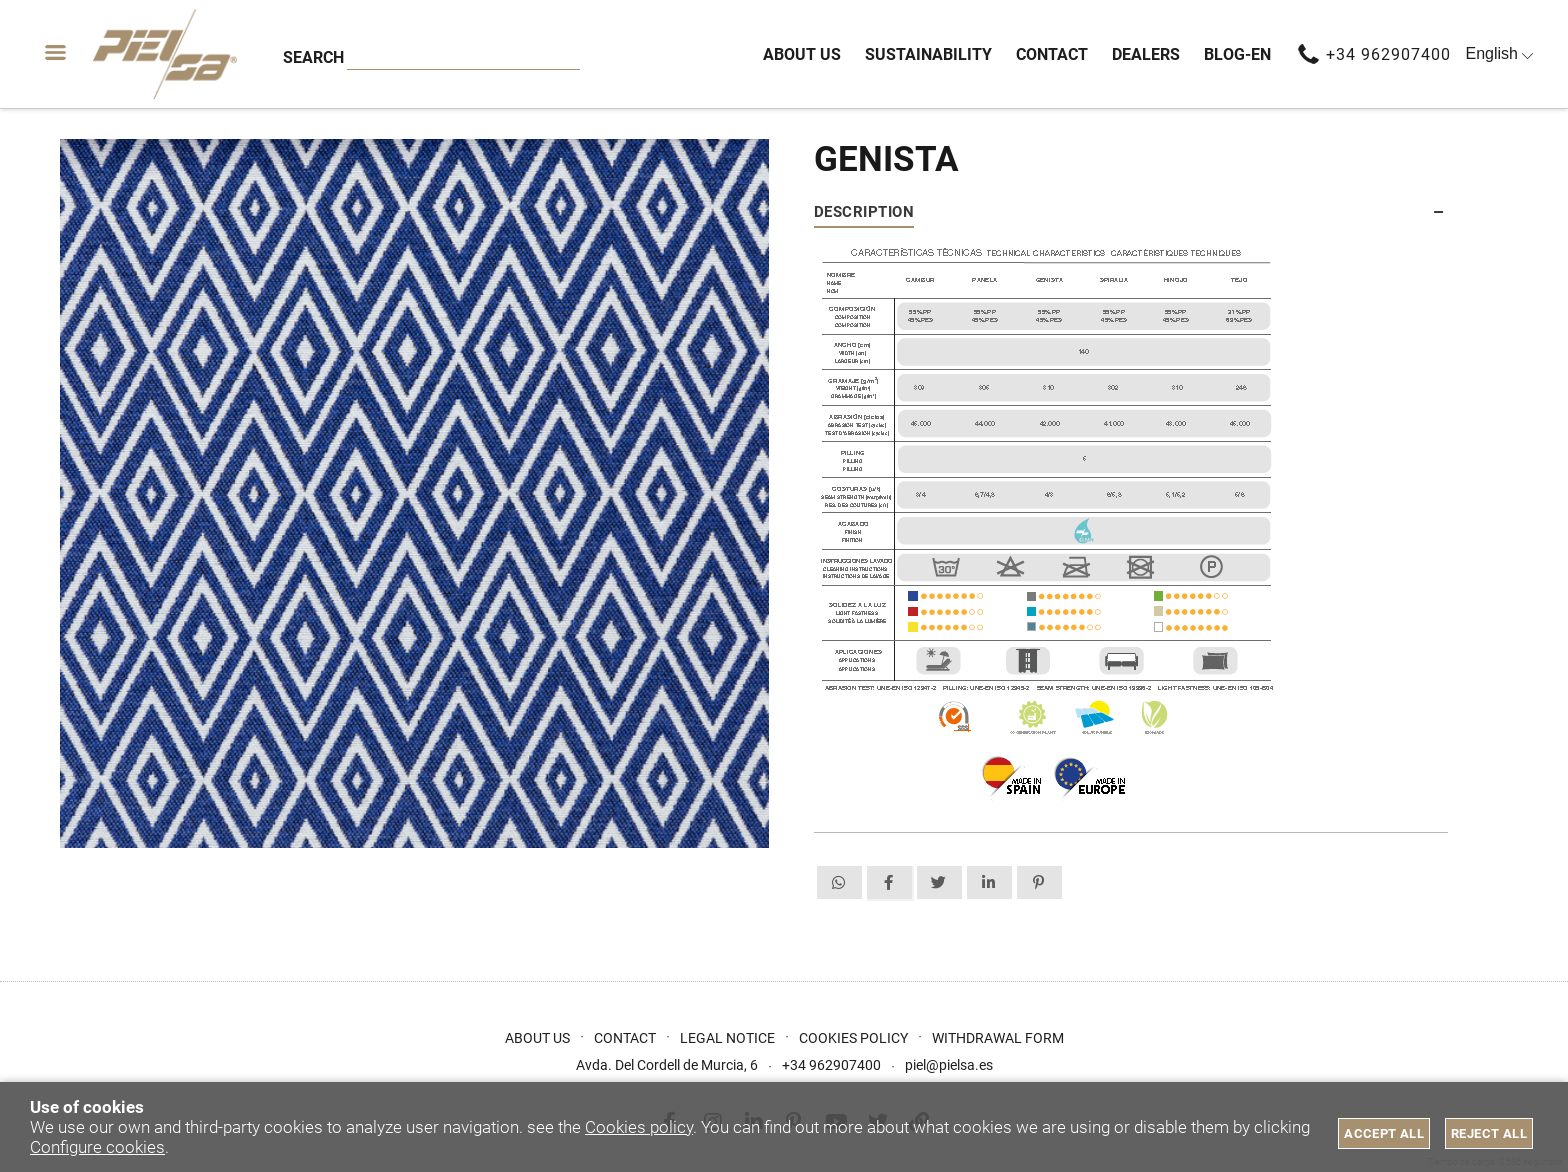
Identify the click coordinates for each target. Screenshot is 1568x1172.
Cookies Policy (853, 1038)
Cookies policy (639, 1127)
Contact (625, 1038)
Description (864, 212)
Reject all (1489, 1133)
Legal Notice (727, 1038)
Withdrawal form (998, 1038)
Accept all (1384, 1133)
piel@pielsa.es (949, 1065)
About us (537, 1038)
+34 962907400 (1388, 54)
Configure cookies (97, 1147)
